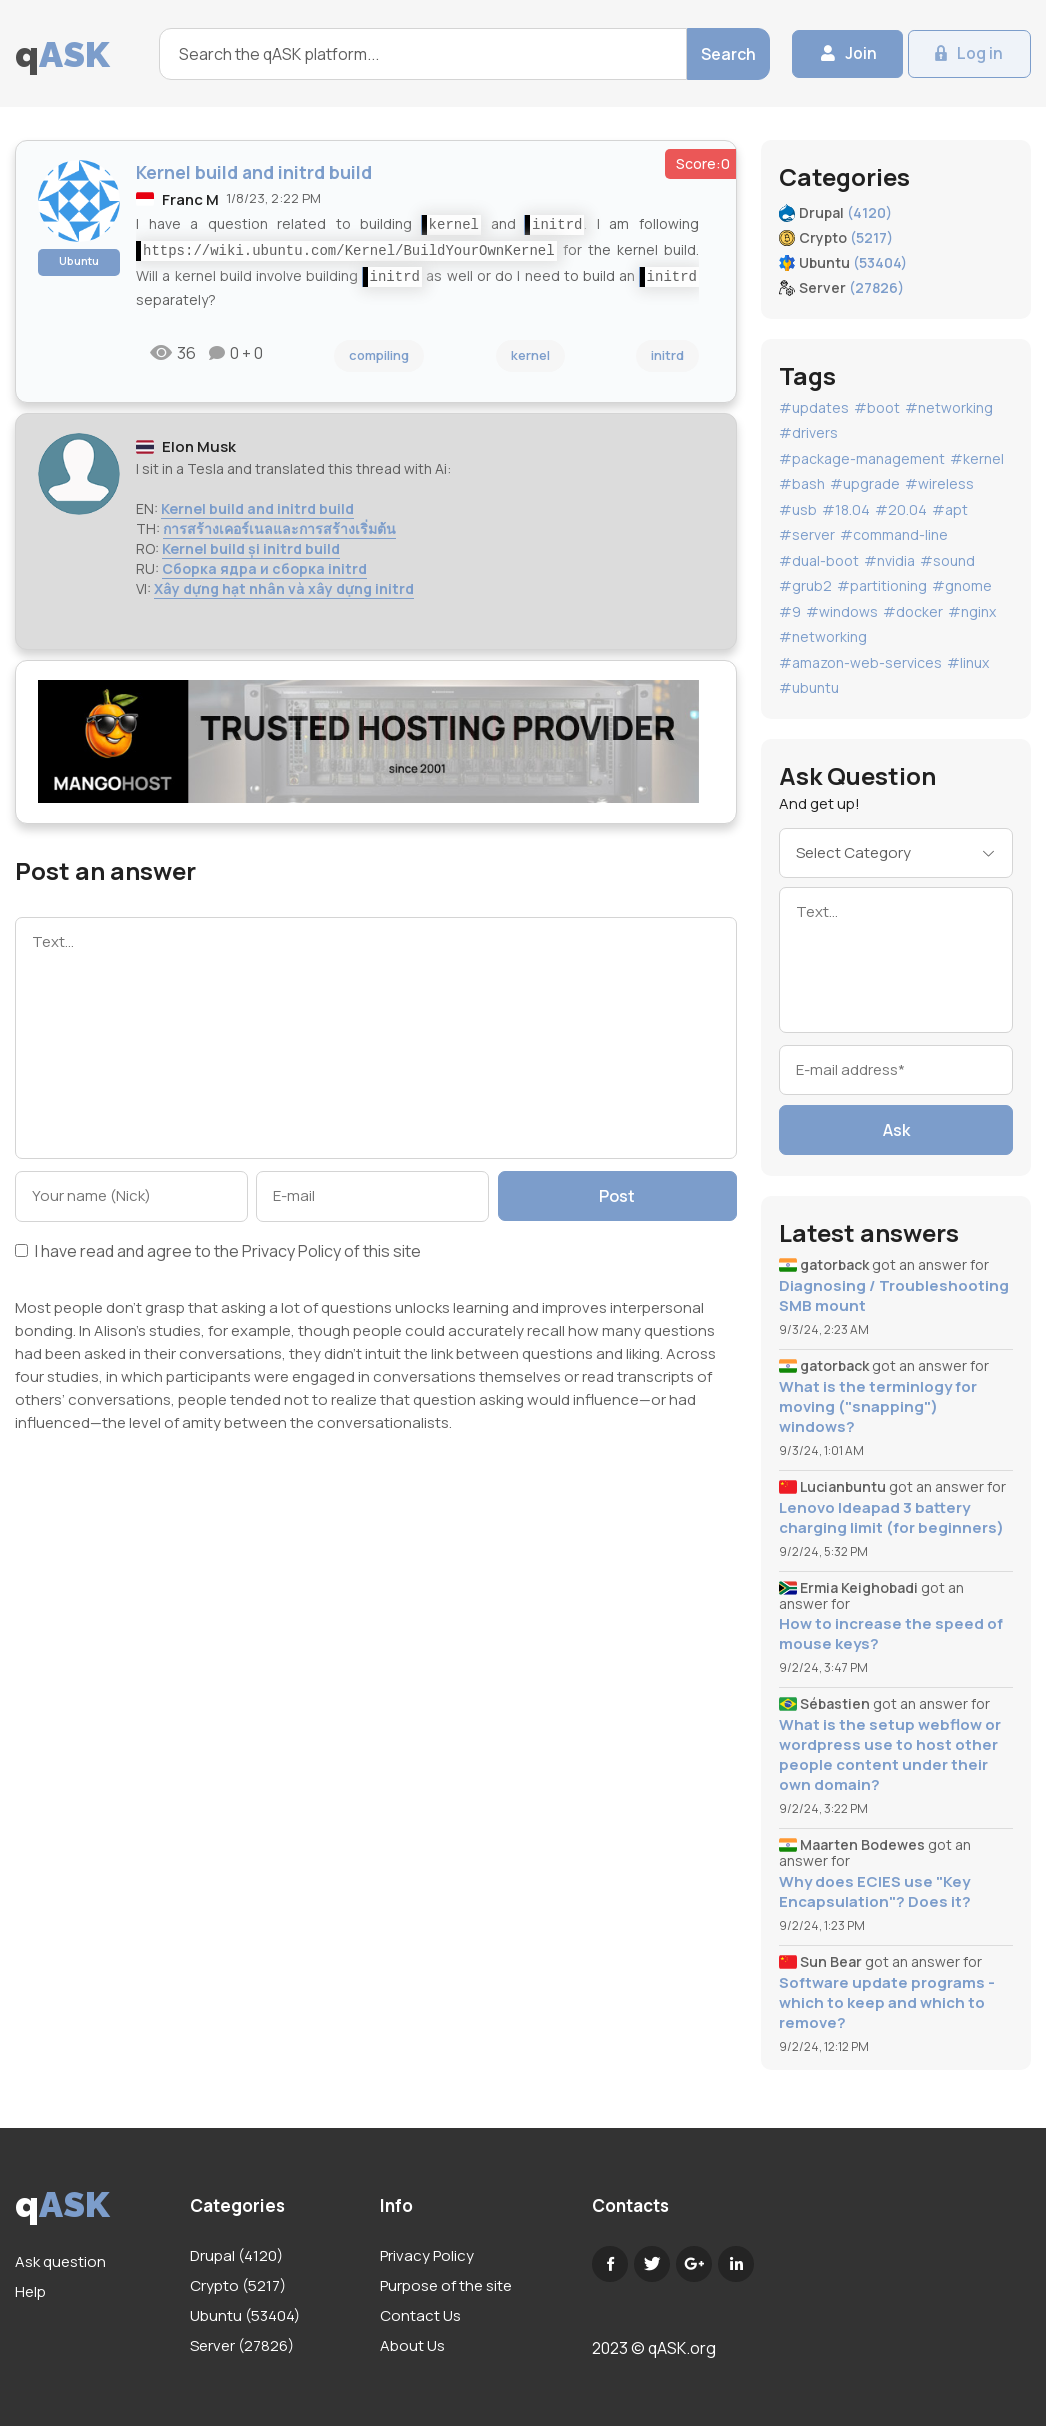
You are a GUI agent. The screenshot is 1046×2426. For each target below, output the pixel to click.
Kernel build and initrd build (257, 508)
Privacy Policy (291, 1251)
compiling (379, 355)
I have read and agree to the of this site (218, 1252)
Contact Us (420, 2315)
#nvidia (889, 560)
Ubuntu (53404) (245, 2315)
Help (30, 2291)
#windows (842, 611)
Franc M (190, 199)
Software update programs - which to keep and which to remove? (887, 2003)
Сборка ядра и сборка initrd (264, 568)
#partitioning (882, 585)
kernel (530, 355)
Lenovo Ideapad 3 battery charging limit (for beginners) (891, 1518)
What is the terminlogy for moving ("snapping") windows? (878, 1407)
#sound (947, 560)
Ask (896, 1130)
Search (717, 54)
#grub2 (805, 585)
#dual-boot (819, 560)
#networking (949, 407)
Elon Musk (199, 446)
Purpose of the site (446, 2285)
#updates (814, 407)
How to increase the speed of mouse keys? (891, 1634)
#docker (913, 611)
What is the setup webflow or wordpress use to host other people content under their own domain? (890, 1755)
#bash (802, 483)
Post (620, 1196)
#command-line (894, 534)
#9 (790, 611)
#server (807, 534)
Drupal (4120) (236, 2255)
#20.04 (901, 509)
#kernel (977, 458)
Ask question (60, 2261)
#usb (798, 509)
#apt (950, 509)
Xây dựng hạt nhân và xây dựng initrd (284, 588)
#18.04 (846, 509)
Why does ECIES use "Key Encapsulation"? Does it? (875, 1892)
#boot (877, 407)
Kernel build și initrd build (251, 548)
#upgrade (865, 483)
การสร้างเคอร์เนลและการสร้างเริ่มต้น (279, 528)
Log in (978, 54)
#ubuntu (809, 687)
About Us (412, 2345)
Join (851, 54)
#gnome (962, 585)
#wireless (939, 483)
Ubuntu (79, 260)
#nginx (972, 611)
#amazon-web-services (860, 662)
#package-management (862, 458)
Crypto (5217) (238, 2285)
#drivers (808, 432)
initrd (667, 355)
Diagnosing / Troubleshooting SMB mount (894, 1296)
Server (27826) (242, 2345)
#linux (968, 662)
